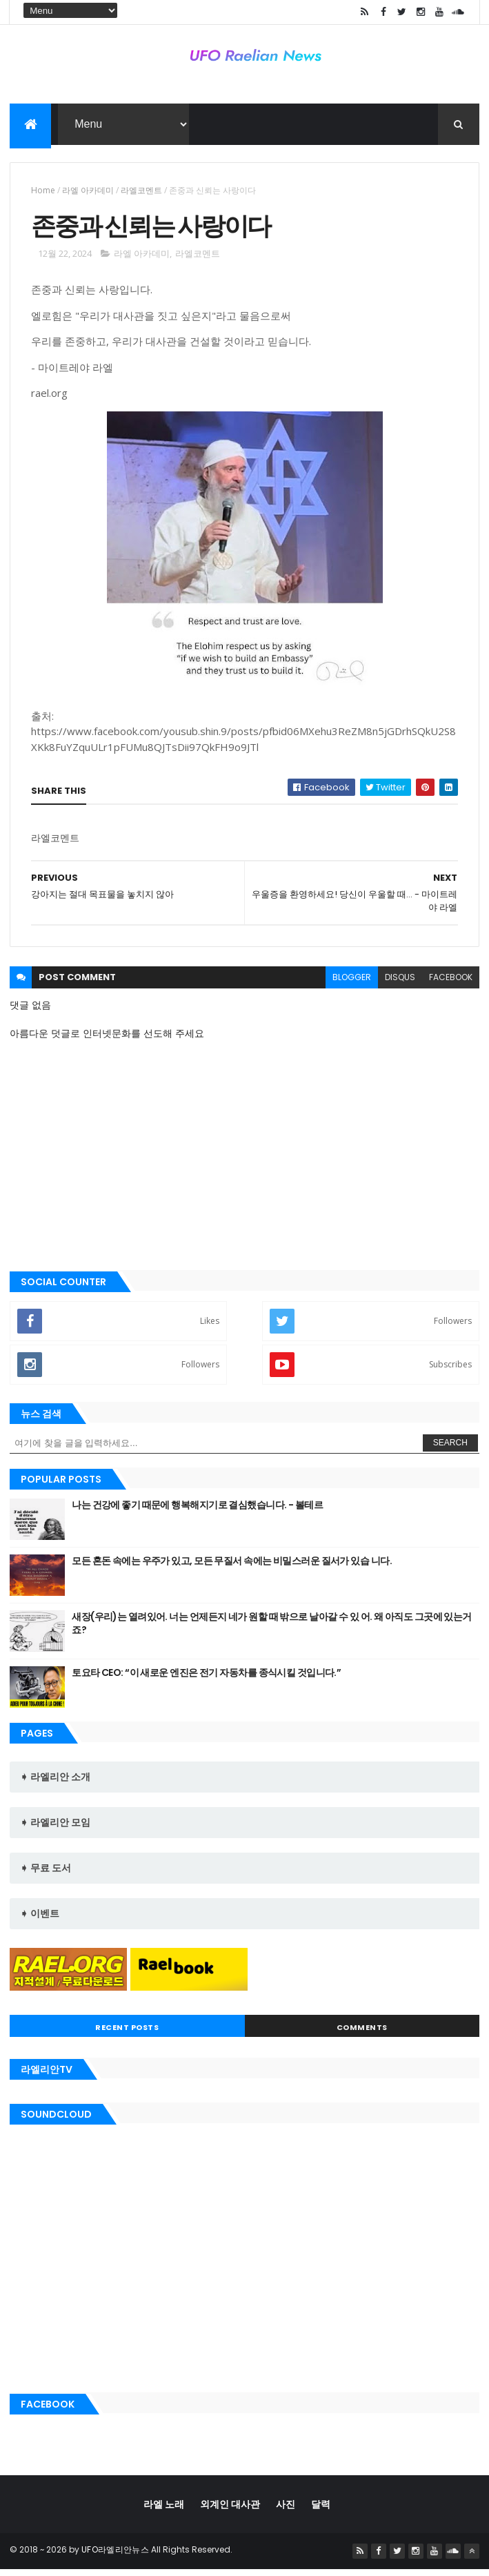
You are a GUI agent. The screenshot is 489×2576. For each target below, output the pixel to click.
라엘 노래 (163, 2511)
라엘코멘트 (141, 193)
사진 (285, 2511)
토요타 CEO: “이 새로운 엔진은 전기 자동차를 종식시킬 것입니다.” (206, 1680)
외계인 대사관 (230, 2511)
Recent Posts (127, 2034)
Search (450, 1450)
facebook (450, 985)
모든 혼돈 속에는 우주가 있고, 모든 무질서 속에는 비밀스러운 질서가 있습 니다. (232, 1568)
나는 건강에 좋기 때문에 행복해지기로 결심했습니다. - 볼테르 (197, 1512)
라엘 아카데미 (88, 193)
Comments (362, 2034)
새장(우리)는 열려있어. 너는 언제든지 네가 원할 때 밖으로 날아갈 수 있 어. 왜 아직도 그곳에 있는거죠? (272, 1631)
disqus (400, 985)
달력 (320, 2511)
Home (43, 193)
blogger (351, 985)
